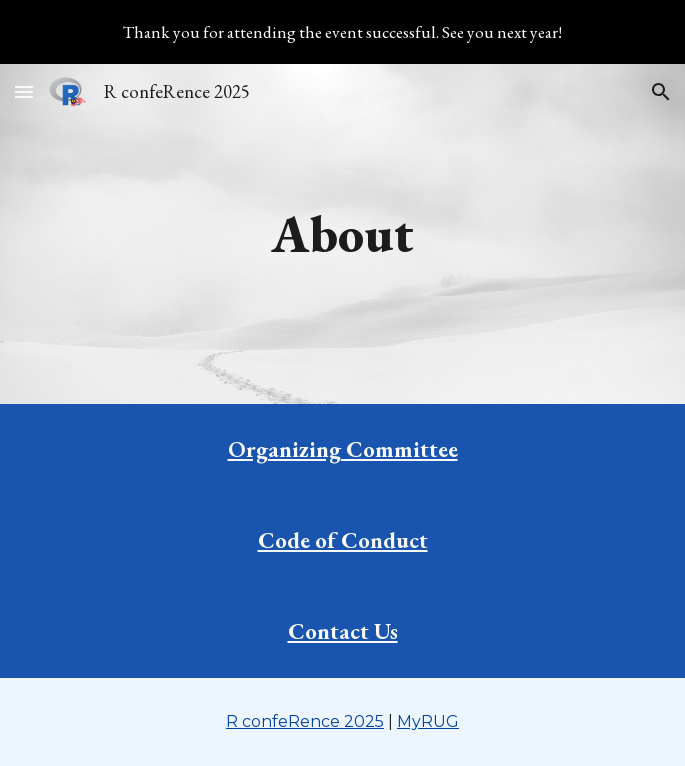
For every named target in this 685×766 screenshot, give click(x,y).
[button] (24, 91)
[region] (342, 32)
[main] (342, 234)
